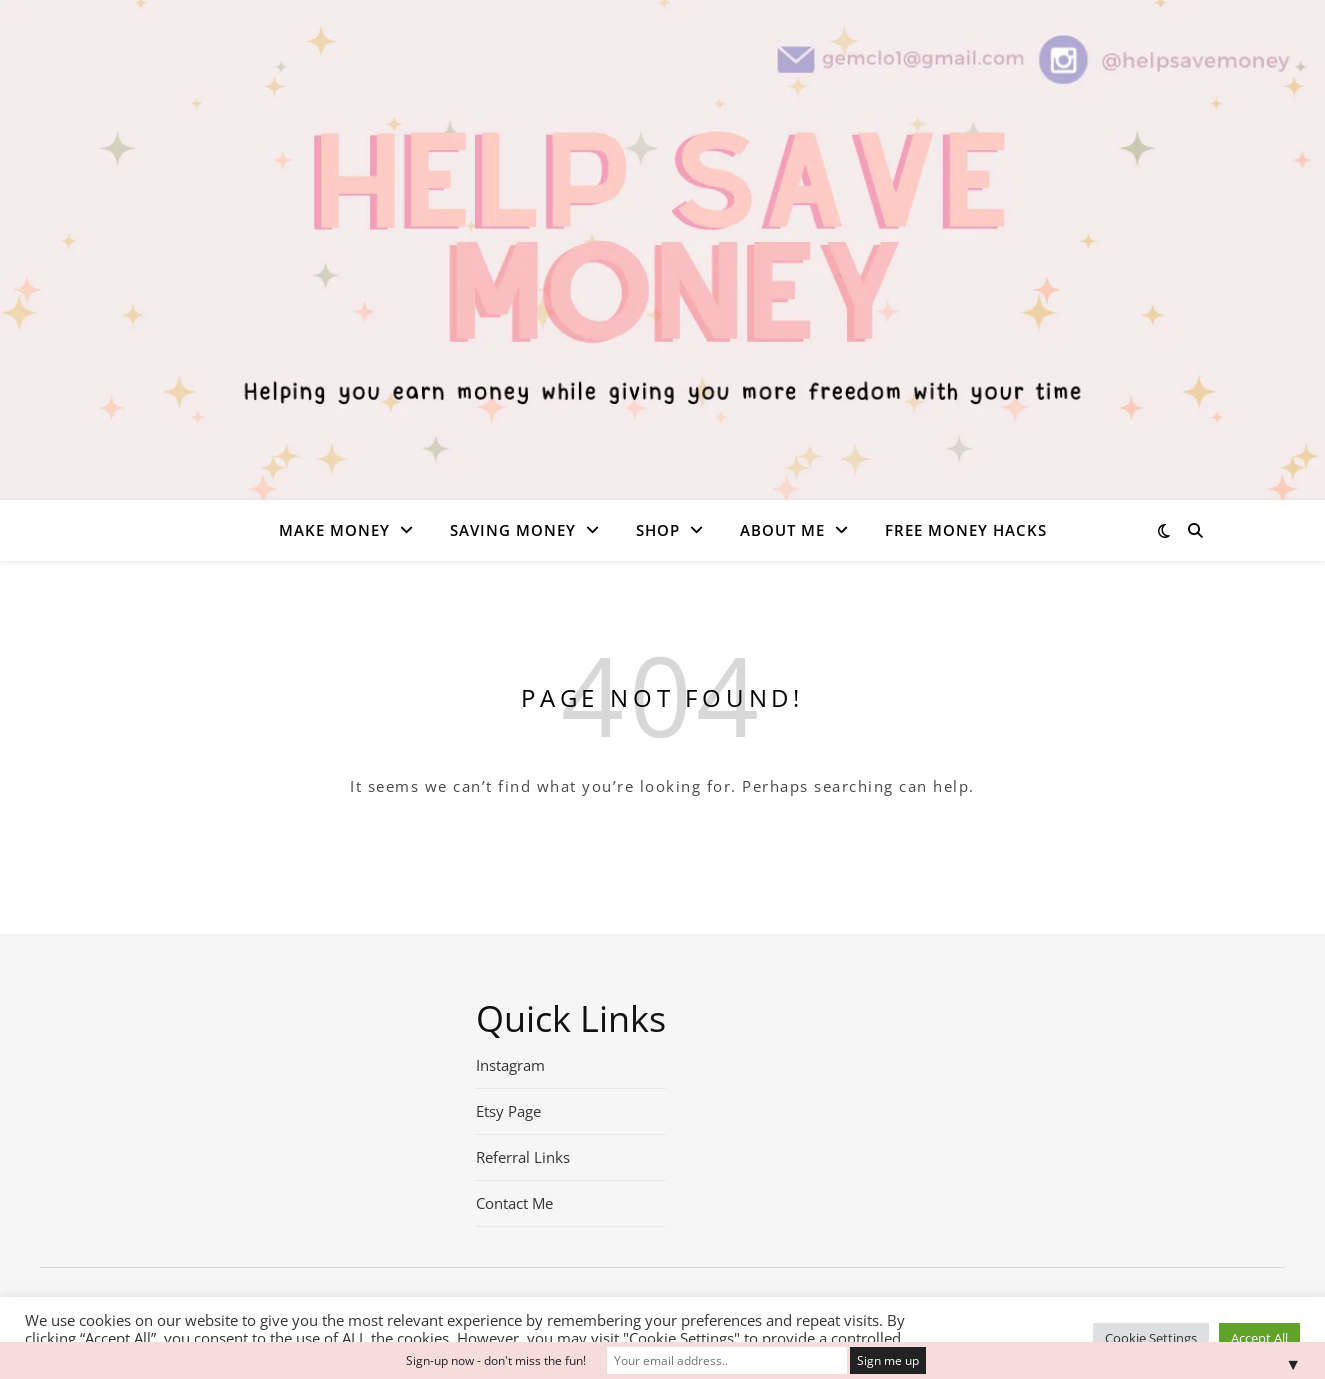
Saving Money (513, 530)
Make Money (334, 530)
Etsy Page (508, 1111)
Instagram (510, 1065)
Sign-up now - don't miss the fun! (496, 1360)
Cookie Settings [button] (1151, 1338)
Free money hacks (966, 530)
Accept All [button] (1259, 1338)
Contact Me (514, 1203)
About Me (782, 530)
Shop (658, 530)
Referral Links (523, 1157)
